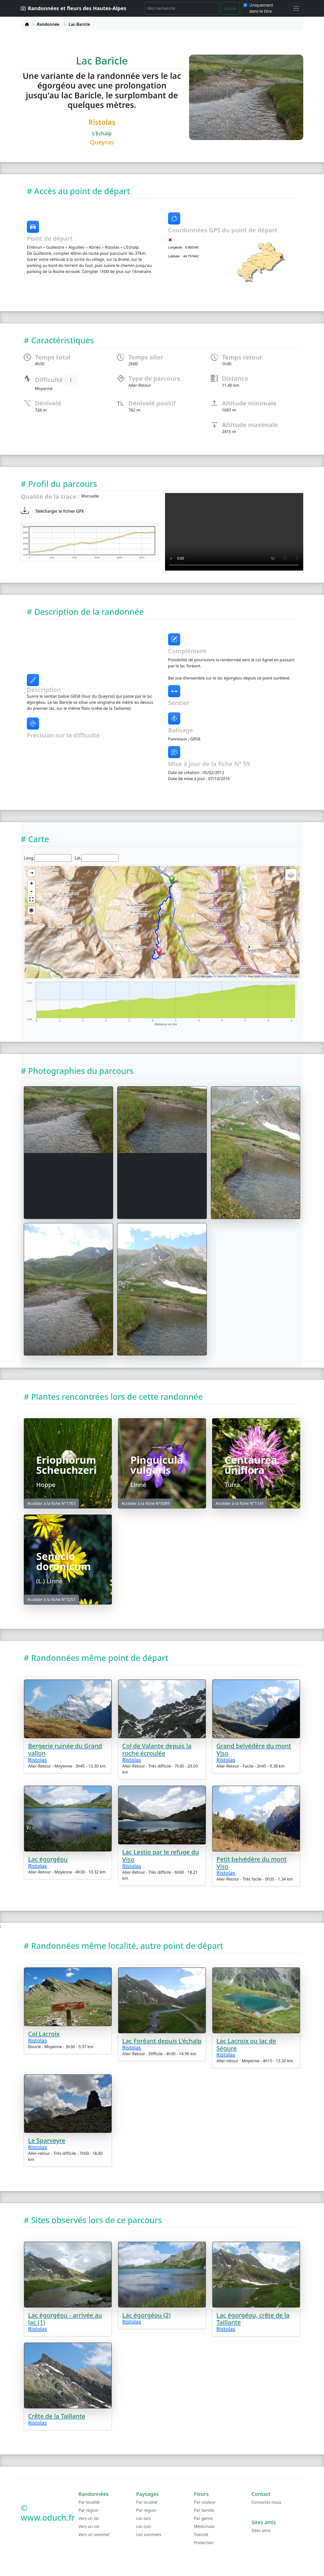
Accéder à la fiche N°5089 (146, 1503)
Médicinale (204, 2526)
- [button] (31, 891)
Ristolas (101, 122)
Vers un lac (88, 2518)
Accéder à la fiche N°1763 (51, 1503)
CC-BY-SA (290, 976)
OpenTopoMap (273, 976)
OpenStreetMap (226, 976)
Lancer (230, 8)
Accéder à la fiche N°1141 (240, 1503)
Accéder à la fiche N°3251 (51, 1599)
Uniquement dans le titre (261, 8)
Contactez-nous (266, 2502)
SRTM (242, 976)
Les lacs (143, 2518)
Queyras (102, 142)
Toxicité (201, 2534)
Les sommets (148, 2534)
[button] (31, 899)
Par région (88, 2510)
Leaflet (194, 976)
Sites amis (261, 2530)
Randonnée (48, 24)
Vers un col (88, 2526)
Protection (204, 2542)
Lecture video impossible (234, 532)
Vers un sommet (94, 2534)
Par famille (204, 2510)
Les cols (143, 2526)
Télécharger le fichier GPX (59, 511)
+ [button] (31, 884)
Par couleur (205, 2502)
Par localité (88, 2502)
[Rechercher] (181, 8)
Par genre (203, 2518)
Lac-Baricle (79, 24)
